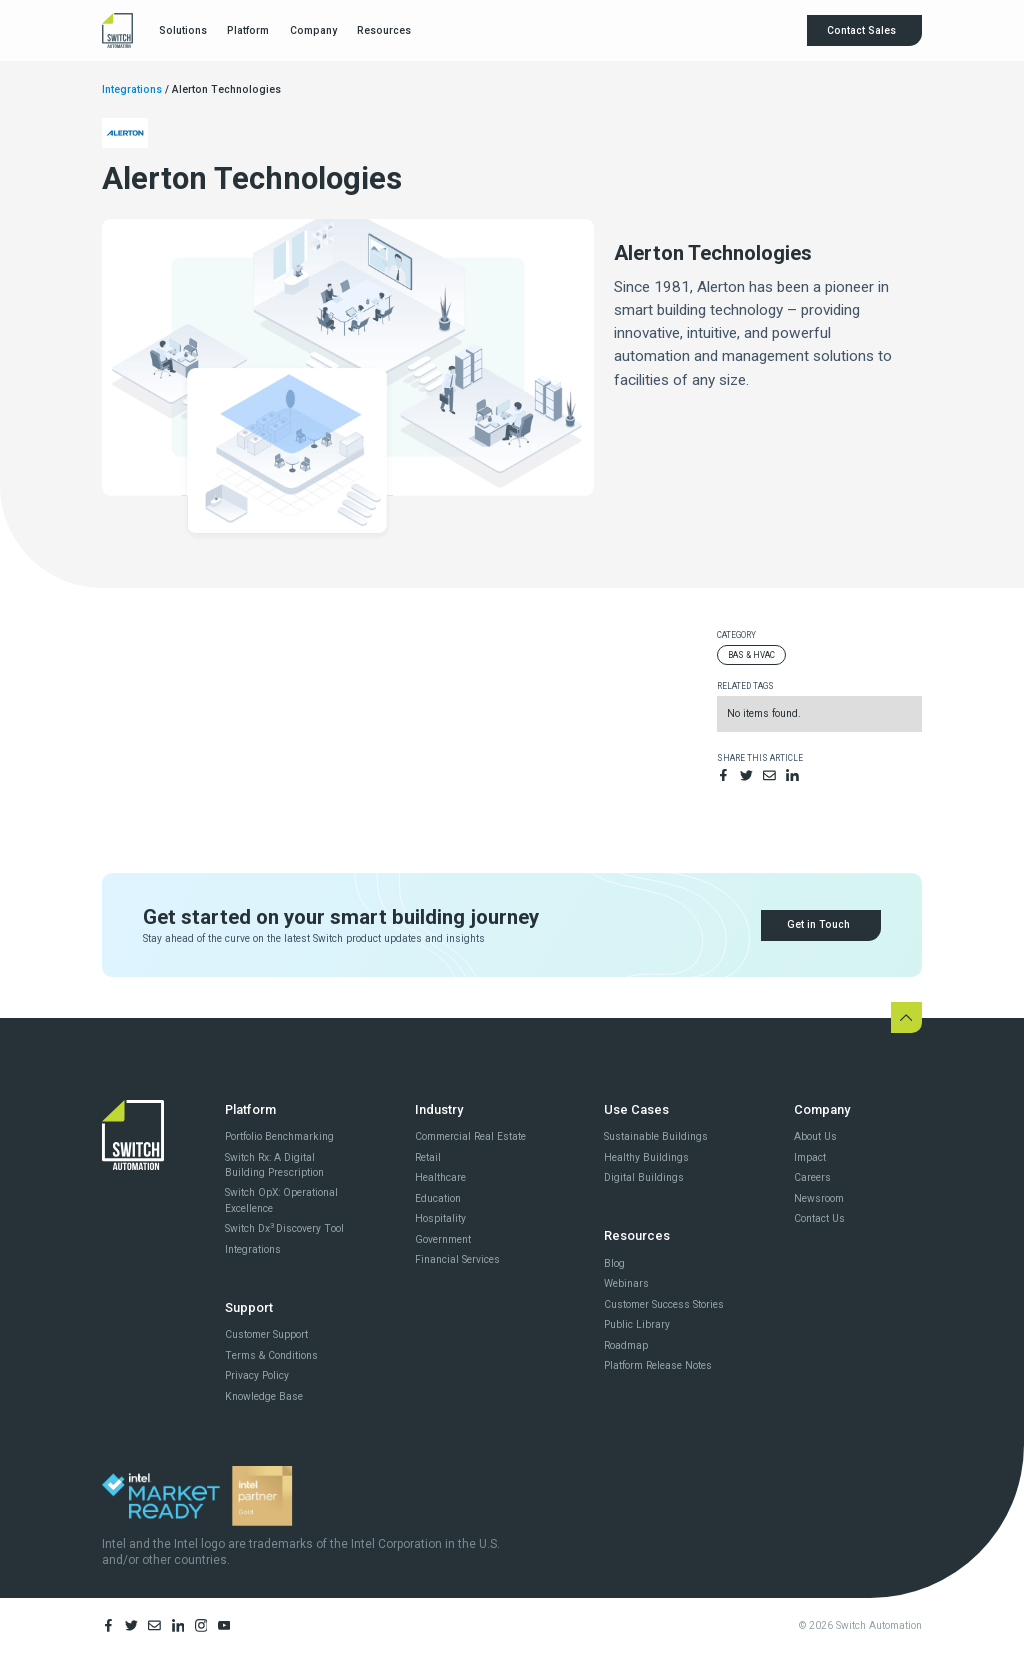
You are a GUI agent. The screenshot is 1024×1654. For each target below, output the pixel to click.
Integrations (132, 89)
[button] (182, 31)
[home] (117, 30)
